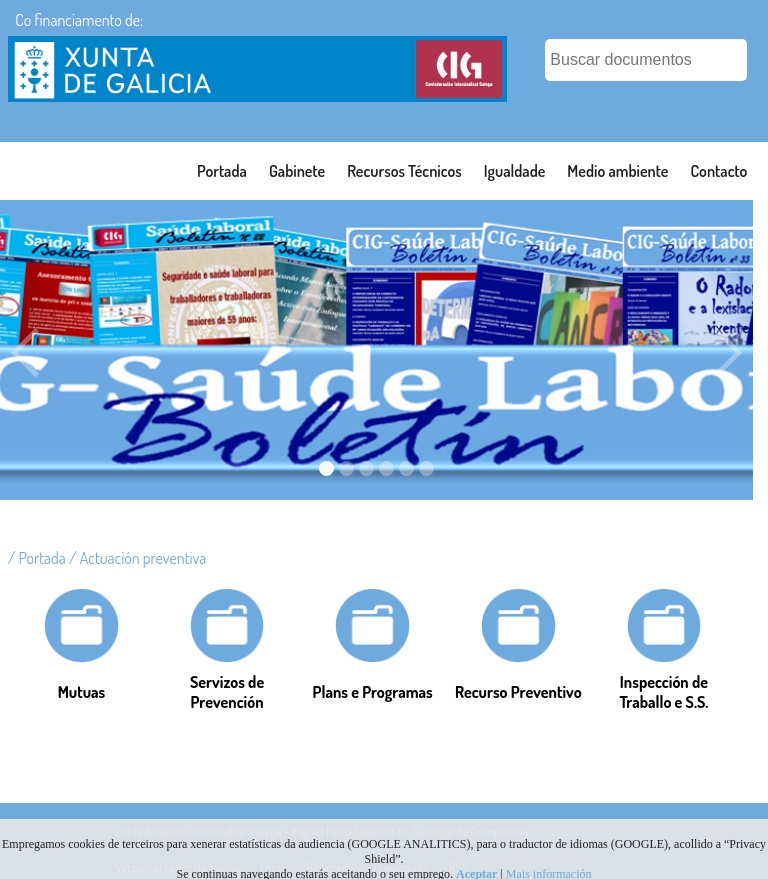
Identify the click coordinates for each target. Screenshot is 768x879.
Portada (222, 171)
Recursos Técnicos (404, 171)
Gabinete (297, 171)
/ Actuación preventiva (137, 558)
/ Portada (38, 558)
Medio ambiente (617, 171)
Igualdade (515, 171)
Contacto (718, 171)
